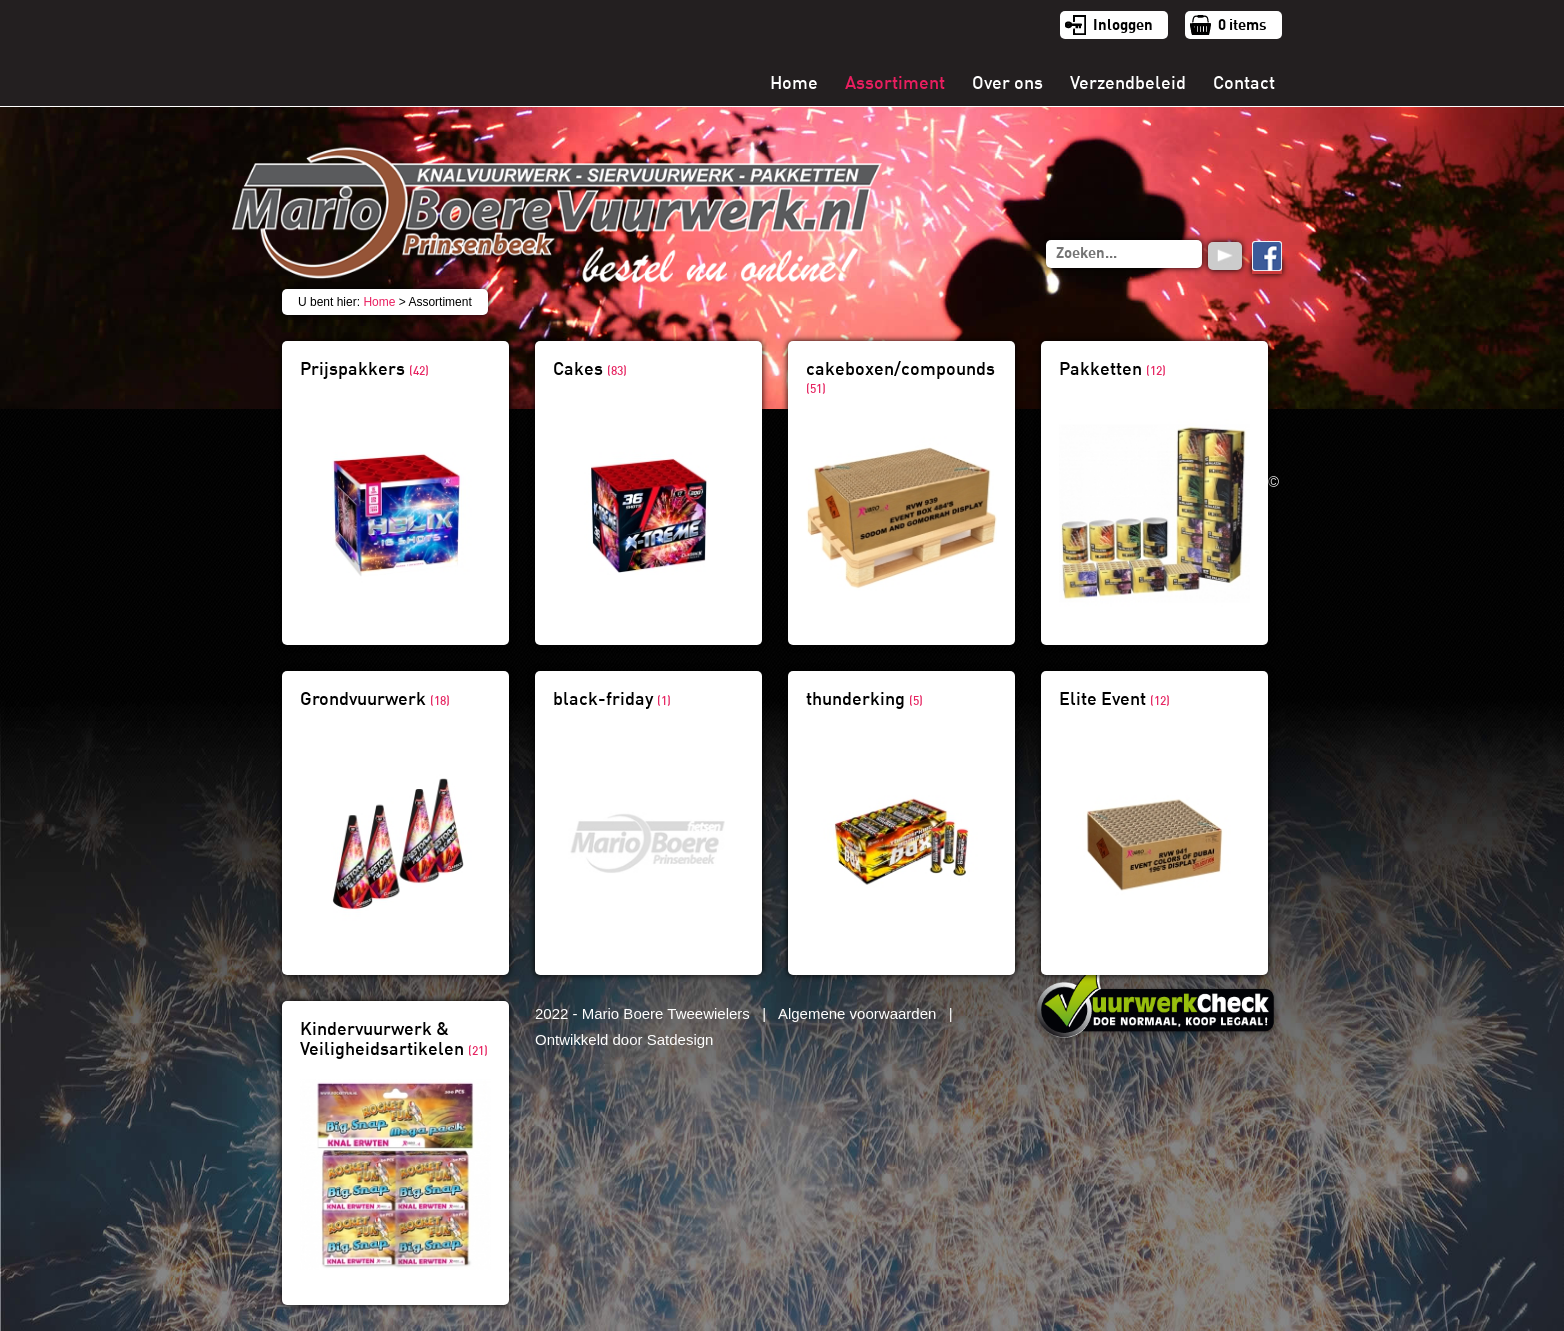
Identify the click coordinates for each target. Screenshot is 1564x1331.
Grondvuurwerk (375, 699)
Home (794, 83)
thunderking (864, 699)
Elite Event (1114, 699)
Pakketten (1112, 369)
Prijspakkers (364, 369)
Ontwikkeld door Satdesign (624, 1039)
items (1242, 25)
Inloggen (1123, 25)
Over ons (1007, 83)
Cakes (590, 369)
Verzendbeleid (1128, 83)
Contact (1244, 83)
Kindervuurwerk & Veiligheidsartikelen (394, 1039)
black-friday (612, 699)
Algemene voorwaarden (857, 1013)
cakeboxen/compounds (900, 377)
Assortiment (895, 83)
